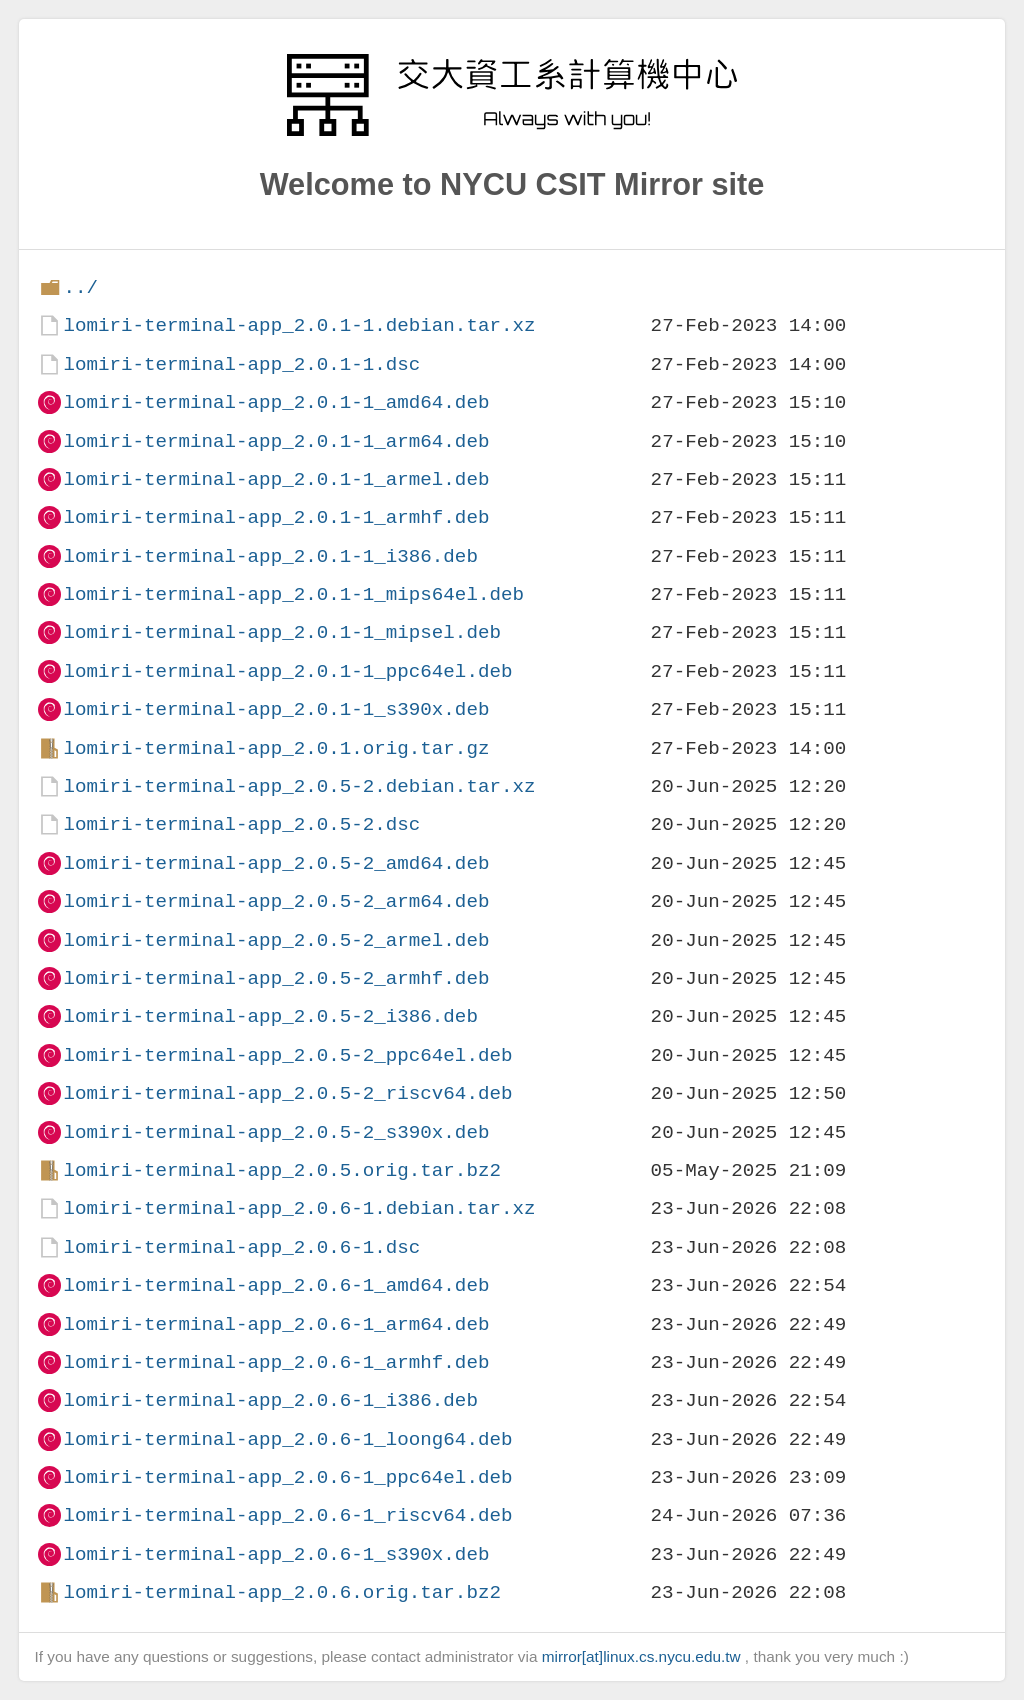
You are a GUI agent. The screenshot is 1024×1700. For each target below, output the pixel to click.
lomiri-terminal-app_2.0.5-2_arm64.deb (276, 901)
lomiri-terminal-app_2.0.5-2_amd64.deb (276, 863)
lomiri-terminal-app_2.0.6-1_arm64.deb (276, 1324)
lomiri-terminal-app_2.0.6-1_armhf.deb (276, 1362)
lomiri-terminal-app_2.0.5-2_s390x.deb (276, 1132)
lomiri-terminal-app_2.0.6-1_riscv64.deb (287, 1515)
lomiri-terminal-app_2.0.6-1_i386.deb (270, 1400)
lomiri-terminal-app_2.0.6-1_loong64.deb (287, 1439)
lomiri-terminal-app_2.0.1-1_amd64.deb (276, 402)
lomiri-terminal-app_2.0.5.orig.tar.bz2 (281, 1170)
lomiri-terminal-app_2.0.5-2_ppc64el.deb (287, 1055)
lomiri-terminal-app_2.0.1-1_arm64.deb (276, 441)
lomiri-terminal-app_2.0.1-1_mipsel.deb (281, 632)
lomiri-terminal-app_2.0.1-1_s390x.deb (276, 709)
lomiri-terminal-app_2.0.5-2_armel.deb (276, 940)
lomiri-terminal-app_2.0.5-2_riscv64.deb (287, 1093)
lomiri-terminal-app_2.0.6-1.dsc (241, 1247)
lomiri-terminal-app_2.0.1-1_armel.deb (276, 479)
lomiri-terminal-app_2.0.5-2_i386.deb (270, 1016)
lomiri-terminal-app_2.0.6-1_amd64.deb (276, 1285)
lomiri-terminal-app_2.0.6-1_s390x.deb (276, 1554)
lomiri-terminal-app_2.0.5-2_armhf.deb (276, 978)
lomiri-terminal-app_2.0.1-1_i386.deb (270, 556)
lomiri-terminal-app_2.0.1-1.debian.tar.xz (299, 325)
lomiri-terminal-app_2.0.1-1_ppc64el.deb (287, 671)
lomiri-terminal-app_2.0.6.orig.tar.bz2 (281, 1592)
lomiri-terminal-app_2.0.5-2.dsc (241, 824)
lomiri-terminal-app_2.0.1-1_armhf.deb (276, 517)
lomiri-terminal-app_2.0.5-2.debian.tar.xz (299, 786)
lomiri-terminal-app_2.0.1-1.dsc (241, 364)
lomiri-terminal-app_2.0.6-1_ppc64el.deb (287, 1477)
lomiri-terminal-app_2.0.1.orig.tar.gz (276, 748)
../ (80, 287)
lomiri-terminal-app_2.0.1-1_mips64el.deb (293, 594)
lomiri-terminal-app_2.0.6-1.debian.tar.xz (299, 1208)
